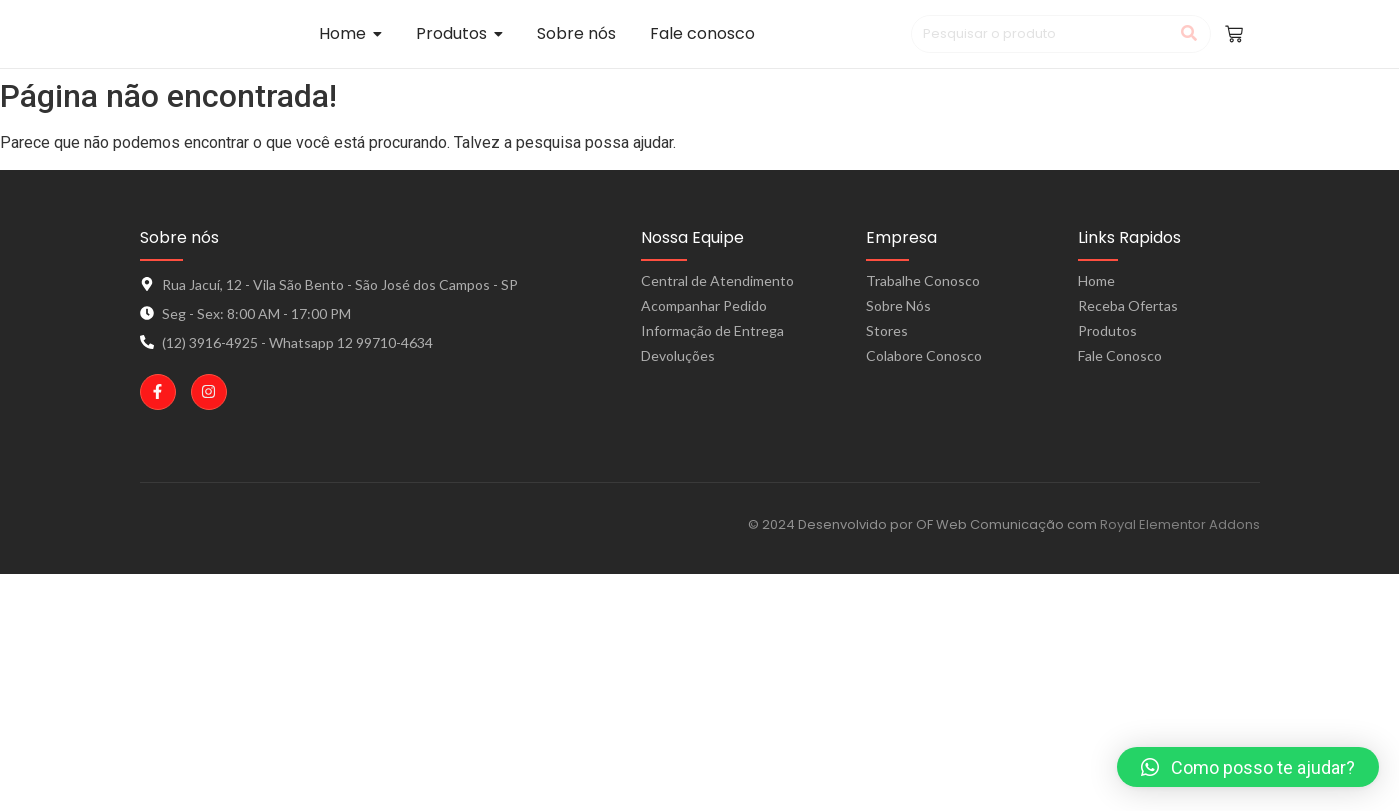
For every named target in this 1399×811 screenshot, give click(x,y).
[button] (1248, 767)
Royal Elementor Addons (1180, 524)
